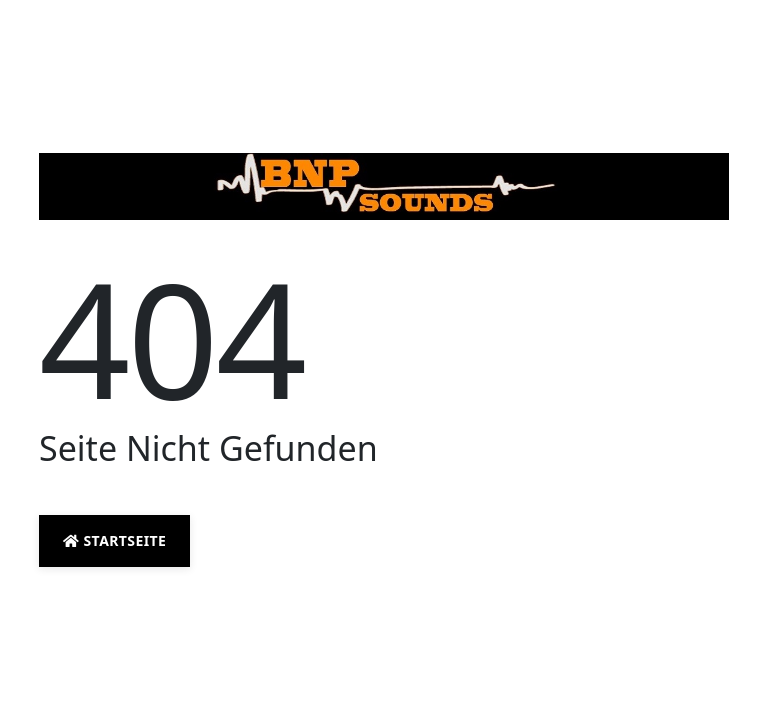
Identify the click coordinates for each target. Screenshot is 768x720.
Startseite (114, 540)
